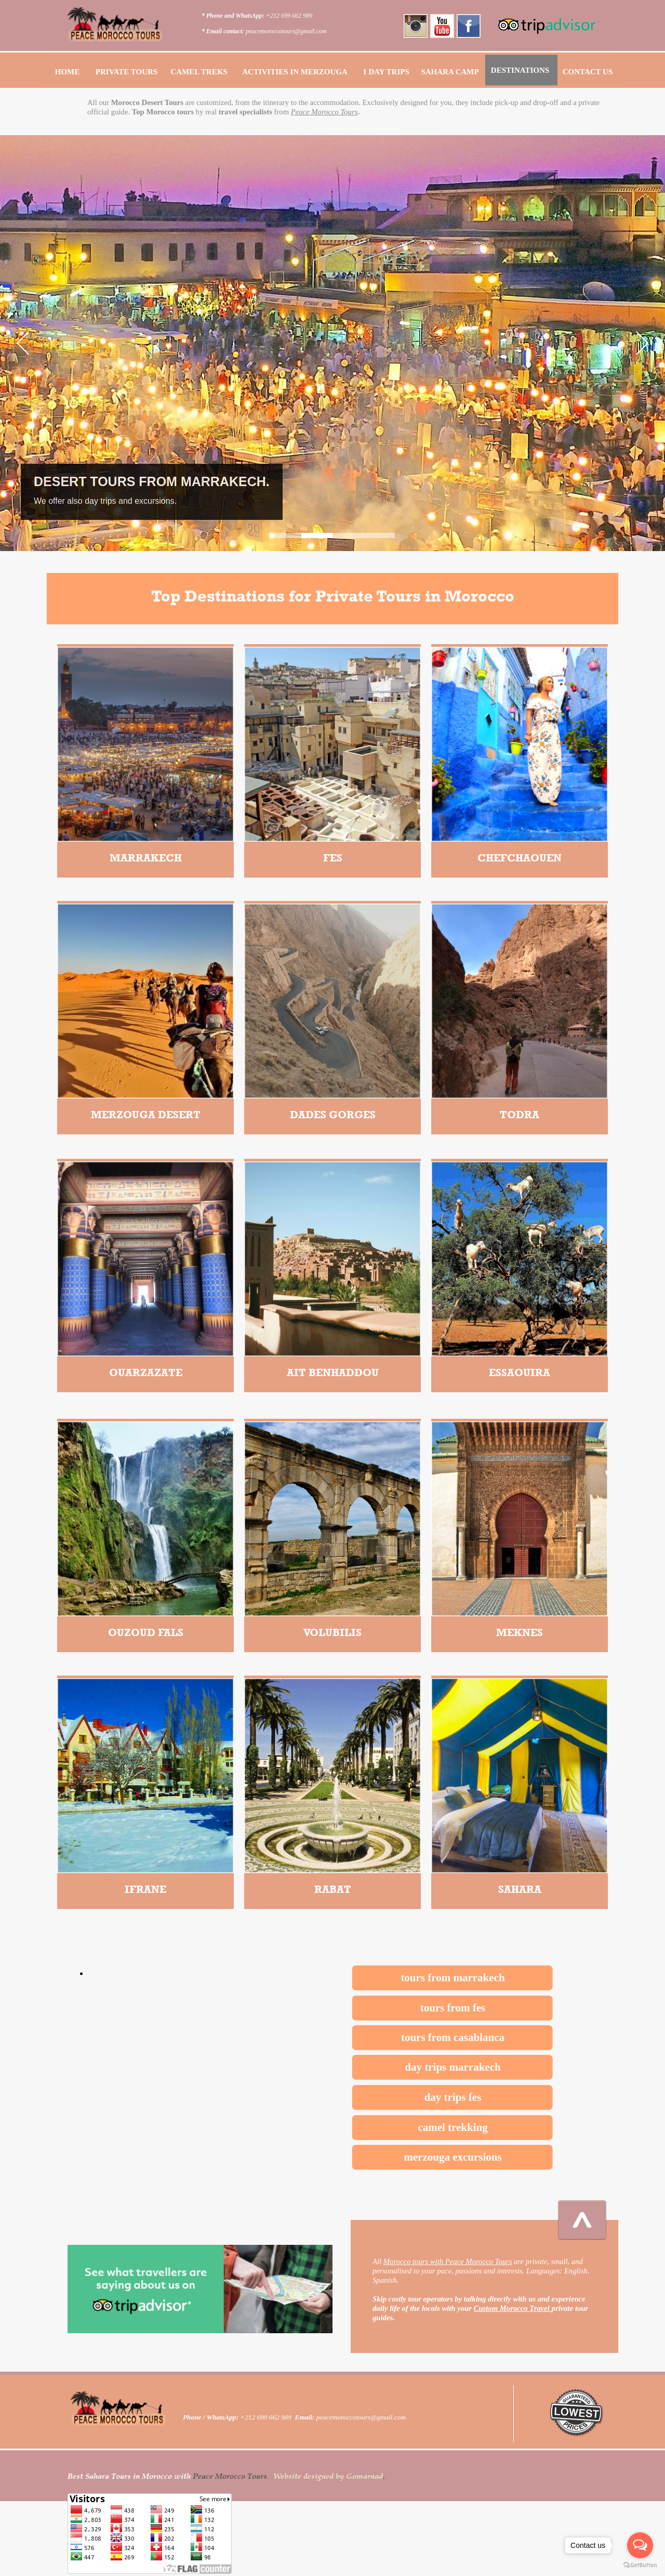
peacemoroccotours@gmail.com (286, 31)
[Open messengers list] (640, 2545)
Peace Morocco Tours (324, 112)
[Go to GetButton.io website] (640, 2565)
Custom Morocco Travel (513, 2308)
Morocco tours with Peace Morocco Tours (447, 2261)
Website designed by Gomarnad (328, 2475)
